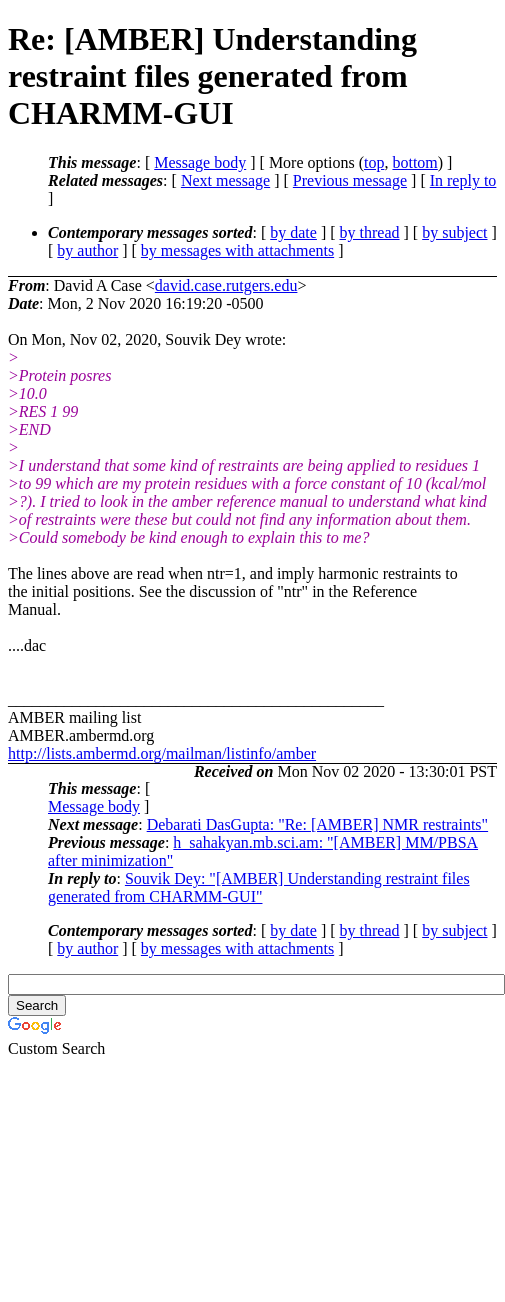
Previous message (350, 180)
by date (293, 232)
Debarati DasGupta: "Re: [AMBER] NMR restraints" (317, 824)
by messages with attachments (237, 250)
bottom (414, 162)
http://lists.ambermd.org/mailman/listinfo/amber (162, 753)
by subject (454, 232)
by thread (370, 232)
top (374, 162)
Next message (225, 180)
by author (87, 250)
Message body (200, 162)
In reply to (463, 180)
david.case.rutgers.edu (226, 285)
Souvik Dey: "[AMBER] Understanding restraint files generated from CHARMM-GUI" (259, 887)
